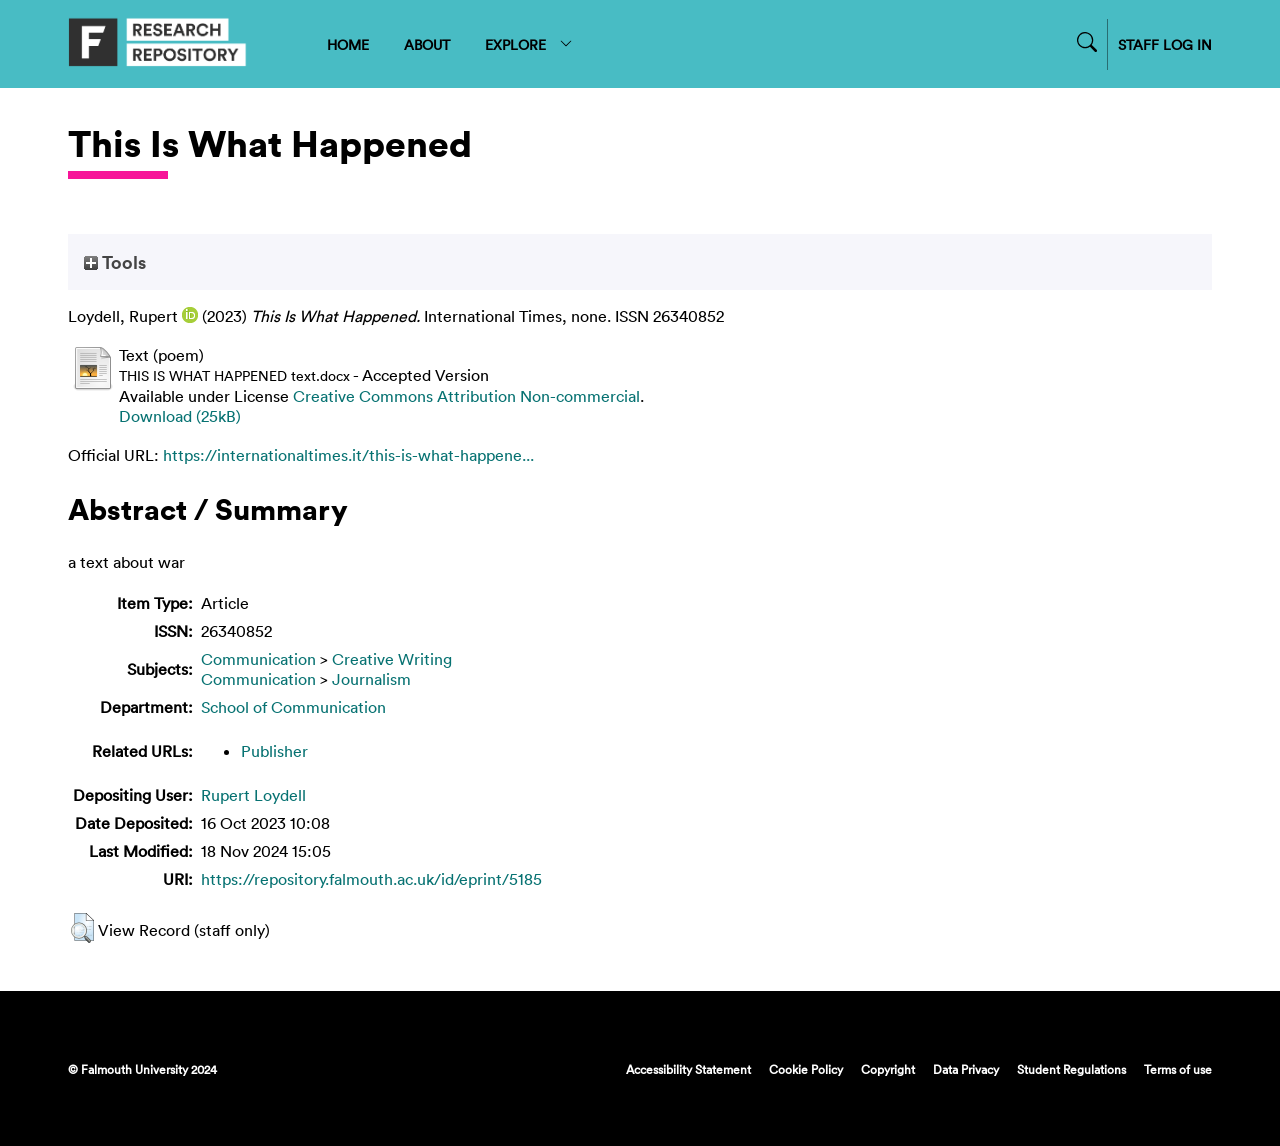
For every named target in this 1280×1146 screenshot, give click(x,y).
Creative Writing (392, 659)
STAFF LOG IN (1165, 44)
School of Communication (293, 707)
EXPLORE (529, 44)
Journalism (371, 679)
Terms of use (1178, 1069)
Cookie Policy (806, 1069)
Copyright (888, 1069)
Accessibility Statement (688, 1069)
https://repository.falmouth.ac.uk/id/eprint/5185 (371, 879)
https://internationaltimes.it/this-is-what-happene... (348, 455)
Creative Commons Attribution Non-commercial (466, 396)
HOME (348, 44)
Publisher (274, 751)
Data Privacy (966, 1069)
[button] (82, 928)
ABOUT (427, 44)
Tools (115, 262)
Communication (258, 659)
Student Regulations (1071, 1069)
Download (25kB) (180, 416)
